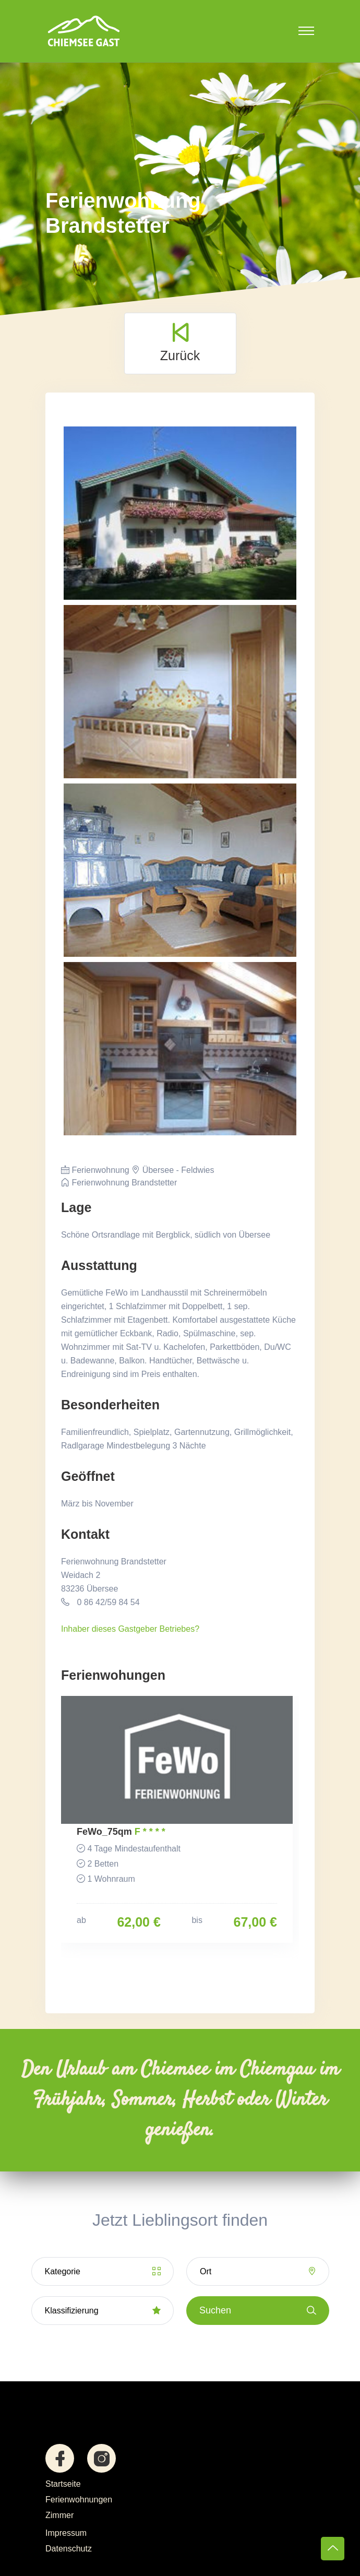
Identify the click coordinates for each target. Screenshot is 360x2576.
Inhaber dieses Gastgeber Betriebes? (130, 1628)
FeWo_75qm (104, 1831)
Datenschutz (68, 2548)
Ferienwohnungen (78, 2499)
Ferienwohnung (95, 1170)
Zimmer (59, 2515)
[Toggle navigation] (306, 30)
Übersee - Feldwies (172, 1170)
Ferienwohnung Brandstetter (119, 1182)
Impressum (66, 2532)
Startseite (63, 2483)
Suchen (257, 2310)
